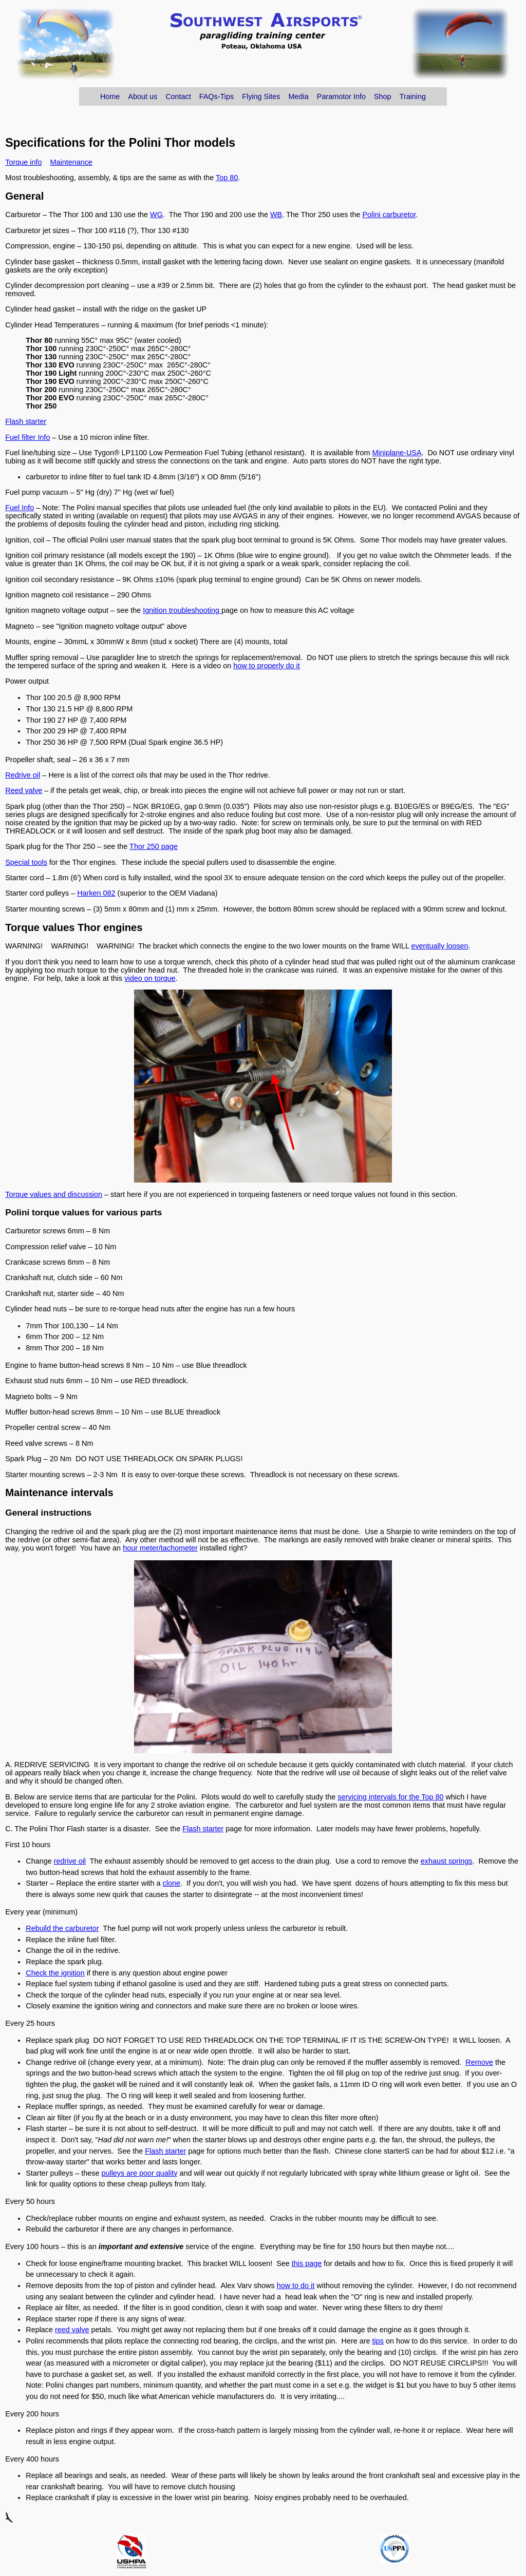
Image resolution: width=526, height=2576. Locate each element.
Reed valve (23, 790)
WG (156, 214)
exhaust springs (447, 1861)
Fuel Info (19, 507)
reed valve (72, 2330)
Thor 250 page (153, 846)
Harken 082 (96, 893)
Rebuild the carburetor (62, 1928)
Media (299, 96)
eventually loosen (439, 946)
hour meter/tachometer (160, 1548)
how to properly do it (266, 666)
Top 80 (227, 177)
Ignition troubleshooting (182, 610)
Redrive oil (22, 775)
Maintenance (71, 162)
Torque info (23, 162)
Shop (382, 96)
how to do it (296, 2285)
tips (378, 2341)
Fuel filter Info (27, 437)
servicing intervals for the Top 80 (390, 1797)
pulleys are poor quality (139, 2173)
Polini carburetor (389, 214)
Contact (178, 96)
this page (307, 2263)
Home (110, 96)
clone (171, 1883)
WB (276, 214)
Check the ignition (55, 1973)
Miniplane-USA (397, 453)
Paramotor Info (341, 96)
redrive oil (70, 1861)
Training (413, 96)
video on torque (149, 978)
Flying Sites (261, 96)
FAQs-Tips (216, 96)
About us (142, 96)
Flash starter (25, 421)
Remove (479, 2062)
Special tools (26, 862)
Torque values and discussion (53, 1194)
